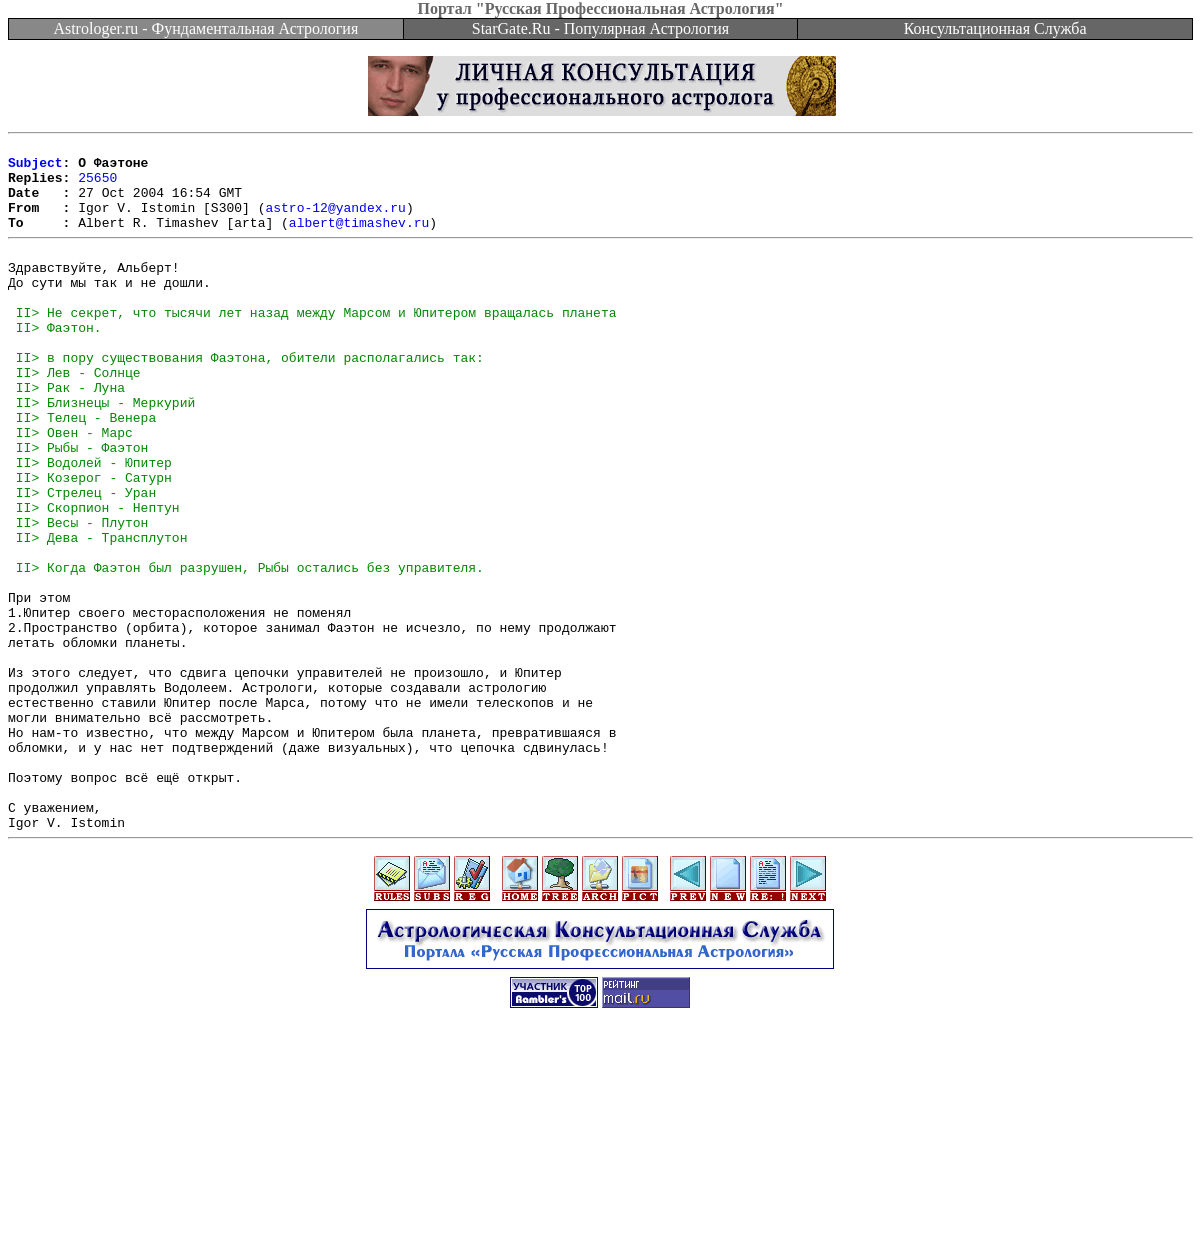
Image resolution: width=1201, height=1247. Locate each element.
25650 (97, 186)
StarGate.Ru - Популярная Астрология (600, 28)
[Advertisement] (601, 1202)
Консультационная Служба (995, 28)
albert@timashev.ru (359, 240)
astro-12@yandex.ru (335, 222)
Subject (35, 168)
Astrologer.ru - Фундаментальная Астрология (205, 28)
